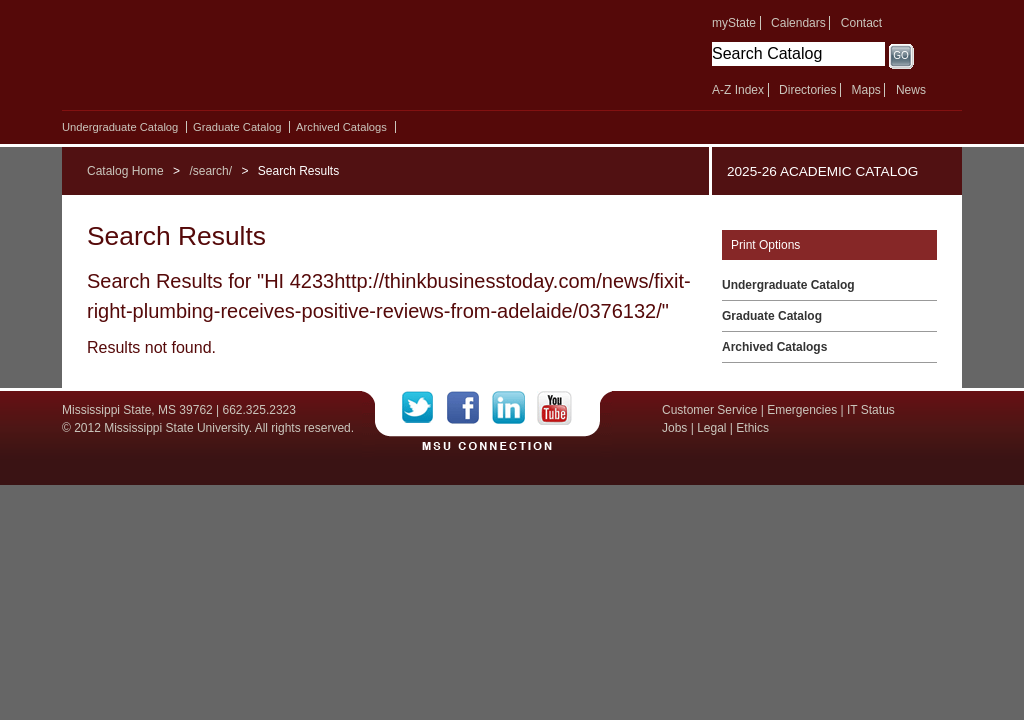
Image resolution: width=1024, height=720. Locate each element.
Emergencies (802, 410)
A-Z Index (738, 90)
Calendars (798, 23)
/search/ (210, 171)
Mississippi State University (234, 60)
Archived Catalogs (341, 127)
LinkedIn (514, 408)
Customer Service (709, 410)
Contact (861, 23)
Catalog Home (125, 171)
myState (734, 23)
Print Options (765, 245)
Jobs (674, 428)
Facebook (469, 408)
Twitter (424, 408)
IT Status (871, 410)
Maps (865, 90)
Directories (807, 90)
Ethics (752, 428)
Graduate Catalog (237, 127)
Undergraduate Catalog (120, 127)
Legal (711, 428)
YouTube (554, 408)
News (911, 90)
